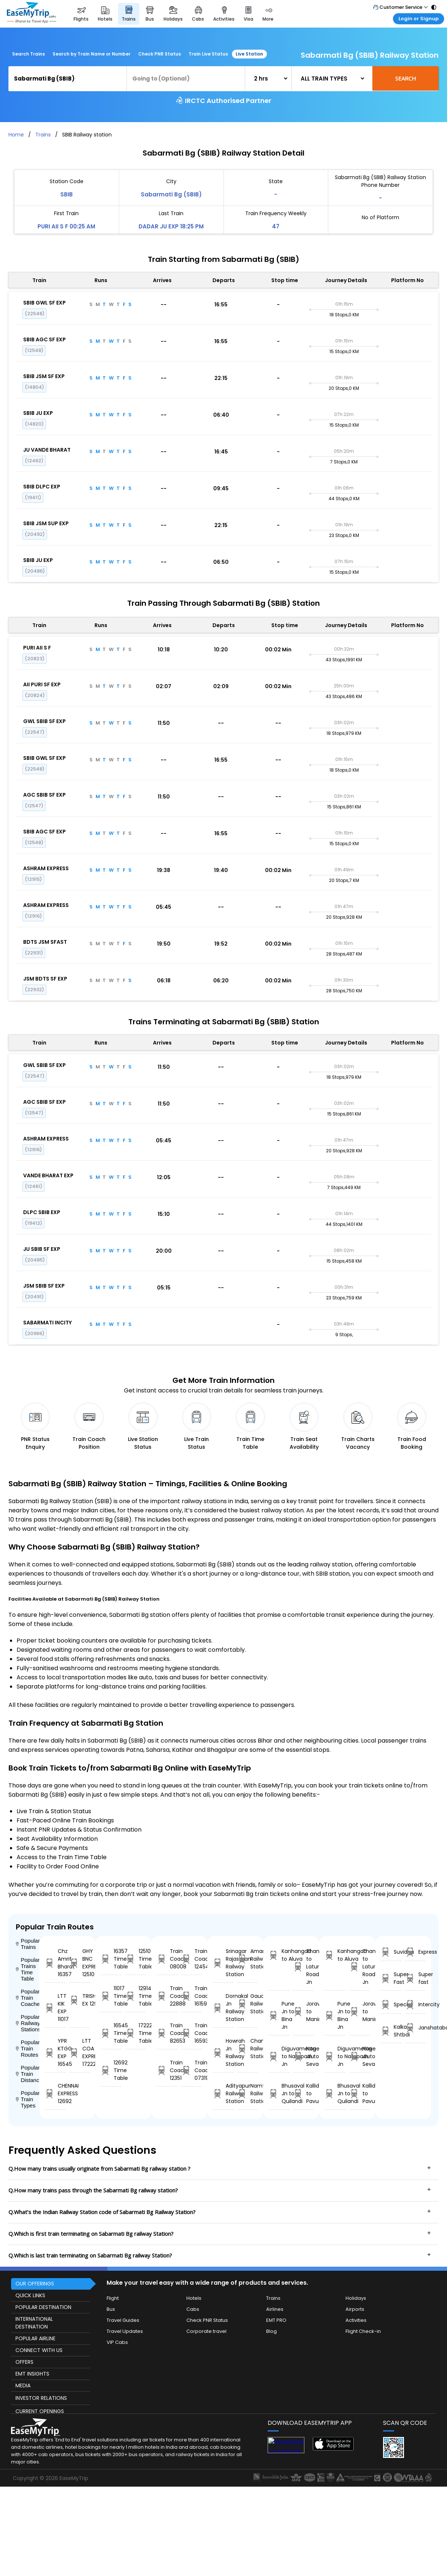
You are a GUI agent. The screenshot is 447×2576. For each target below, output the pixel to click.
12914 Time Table (136, 1996)
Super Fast (391, 1978)
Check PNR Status (159, 54)
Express (415, 1952)
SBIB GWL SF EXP (44, 302)
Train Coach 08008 (167, 1958)
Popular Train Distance (27, 2073)
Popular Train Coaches (27, 1997)
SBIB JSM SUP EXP (46, 523)
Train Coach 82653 (167, 2033)
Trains (43, 134)
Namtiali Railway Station (247, 2093)
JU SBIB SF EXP (41, 1249)
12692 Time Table (111, 2070)
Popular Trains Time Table (27, 1969)
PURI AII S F (37, 647)
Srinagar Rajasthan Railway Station (223, 1962)
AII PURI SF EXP (42, 684)
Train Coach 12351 (167, 2070)
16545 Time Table (111, 2033)
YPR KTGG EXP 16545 (55, 2052)
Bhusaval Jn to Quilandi (279, 2093)
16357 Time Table (111, 1958)
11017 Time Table (111, 1996)
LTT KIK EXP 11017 (55, 2007)
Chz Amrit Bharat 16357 (55, 1962)
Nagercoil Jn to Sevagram (303, 2056)
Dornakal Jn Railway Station (223, 2007)
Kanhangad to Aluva (279, 1955)
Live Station (249, 54)
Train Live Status (208, 54)
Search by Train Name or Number (91, 54)
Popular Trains (27, 1944)
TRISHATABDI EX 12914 (79, 1999)
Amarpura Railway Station (247, 1958)
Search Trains (28, 54)
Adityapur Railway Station (223, 2093)
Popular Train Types (27, 2099)
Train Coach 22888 (167, 1996)
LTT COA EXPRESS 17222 (79, 2052)
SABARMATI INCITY (47, 1322)
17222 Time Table (136, 2033)
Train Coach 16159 (192, 1996)
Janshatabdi (415, 2027)
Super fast (415, 1978)
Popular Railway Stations (27, 2023)
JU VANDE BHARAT (47, 449)
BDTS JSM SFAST (45, 942)
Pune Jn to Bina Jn (279, 2015)
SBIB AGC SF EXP (44, 339)
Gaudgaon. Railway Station (247, 2003)
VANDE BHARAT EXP (48, 1175)
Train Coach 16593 (192, 2033)
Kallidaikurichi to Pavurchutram (303, 2093)
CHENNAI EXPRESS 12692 (55, 2093)
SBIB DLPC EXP (41, 486)
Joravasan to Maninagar (303, 2011)
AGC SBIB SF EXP (44, 794)
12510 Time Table (136, 1958)
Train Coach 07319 (192, 2070)
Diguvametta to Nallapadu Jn (279, 2056)
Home (16, 134)
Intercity (415, 2004)
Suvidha (391, 1952)
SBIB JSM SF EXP (44, 376)
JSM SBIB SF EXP (44, 1285)
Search (405, 78)
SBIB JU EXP (38, 413)
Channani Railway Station (247, 2048)
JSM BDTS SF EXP (45, 978)
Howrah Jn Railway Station (223, 2052)
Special (391, 2004)
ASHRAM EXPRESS (46, 868)
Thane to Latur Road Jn (303, 1966)
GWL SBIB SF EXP (44, 721)
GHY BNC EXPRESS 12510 (79, 1962)
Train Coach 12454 (192, 1958)
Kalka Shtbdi (391, 2030)
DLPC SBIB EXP (41, 1212)
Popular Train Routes (27, 2048)
